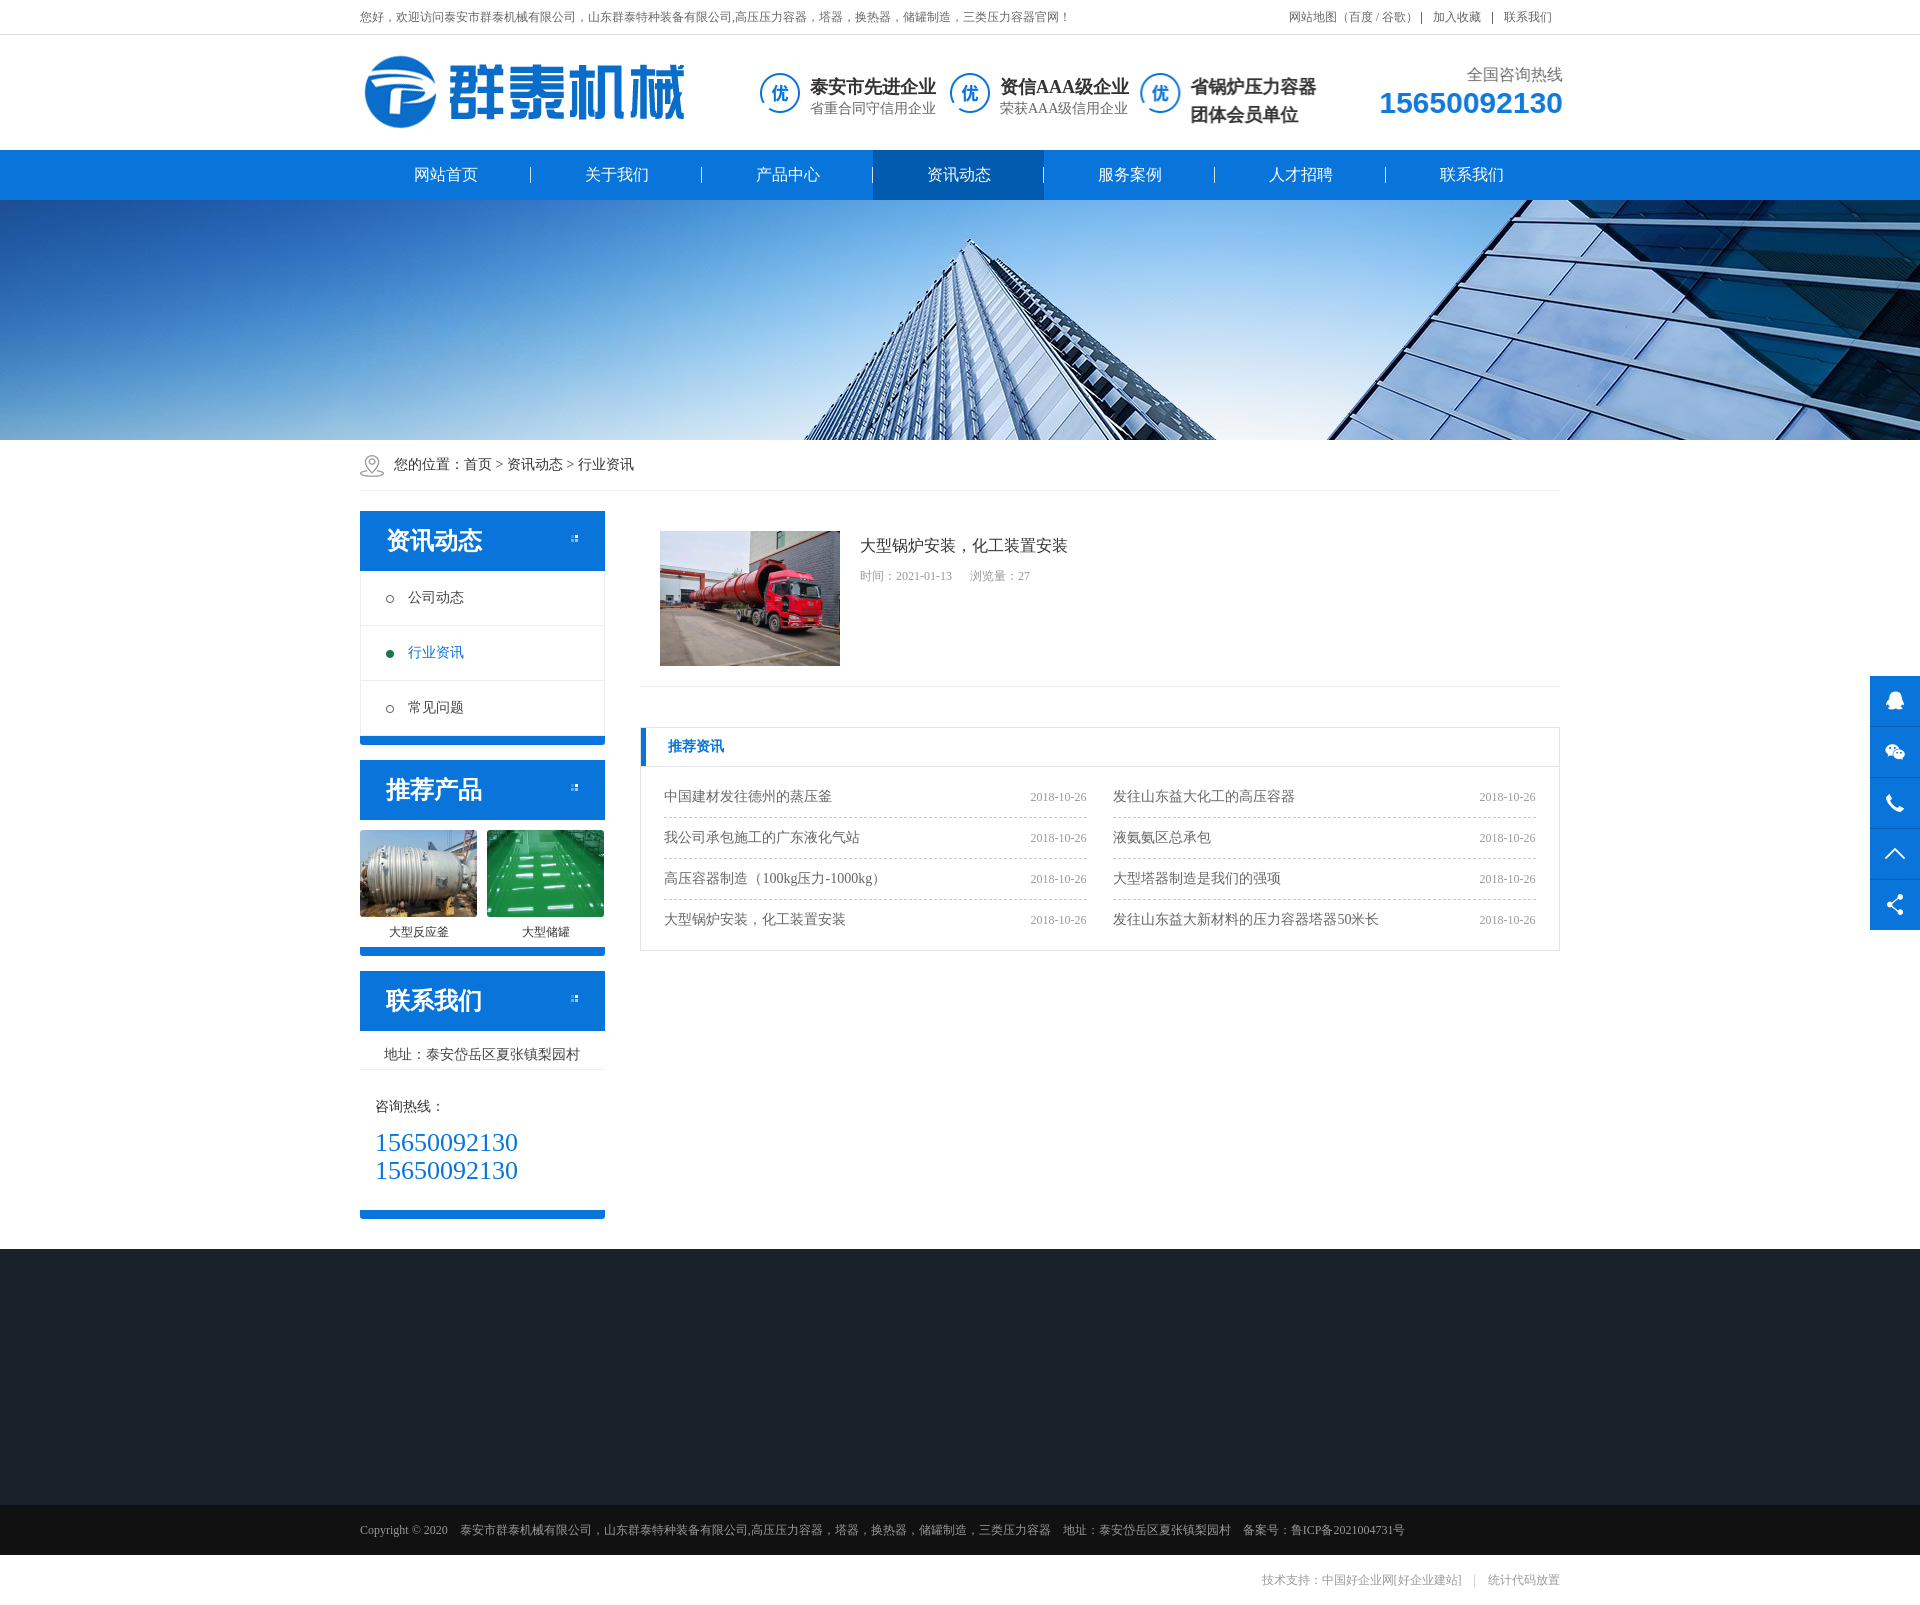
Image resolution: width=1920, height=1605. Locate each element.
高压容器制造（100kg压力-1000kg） (775, 878)
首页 (478, 464)
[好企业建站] (1428, 1580)
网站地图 (1313, 17)
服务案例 (1130, 174)
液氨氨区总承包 (1162, 837)
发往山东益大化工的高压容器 (1204, 796)
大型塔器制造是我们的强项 (1197, 878)
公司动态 (425, 597)
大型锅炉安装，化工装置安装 (755, 919)
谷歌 (1394, 17)
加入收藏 (1457, 17)
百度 (1361, 17)
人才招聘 (1301, 174)
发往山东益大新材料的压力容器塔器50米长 (1246, 919)
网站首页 (446, 174)
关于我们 (617, 174)
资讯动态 (959, 174)
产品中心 (788, 174)
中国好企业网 (1358, 1580)
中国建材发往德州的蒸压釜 (748, 796)
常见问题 (425, 707)
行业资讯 (606, 464)
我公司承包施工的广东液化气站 (762, 837)
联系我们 (1528, 17)
